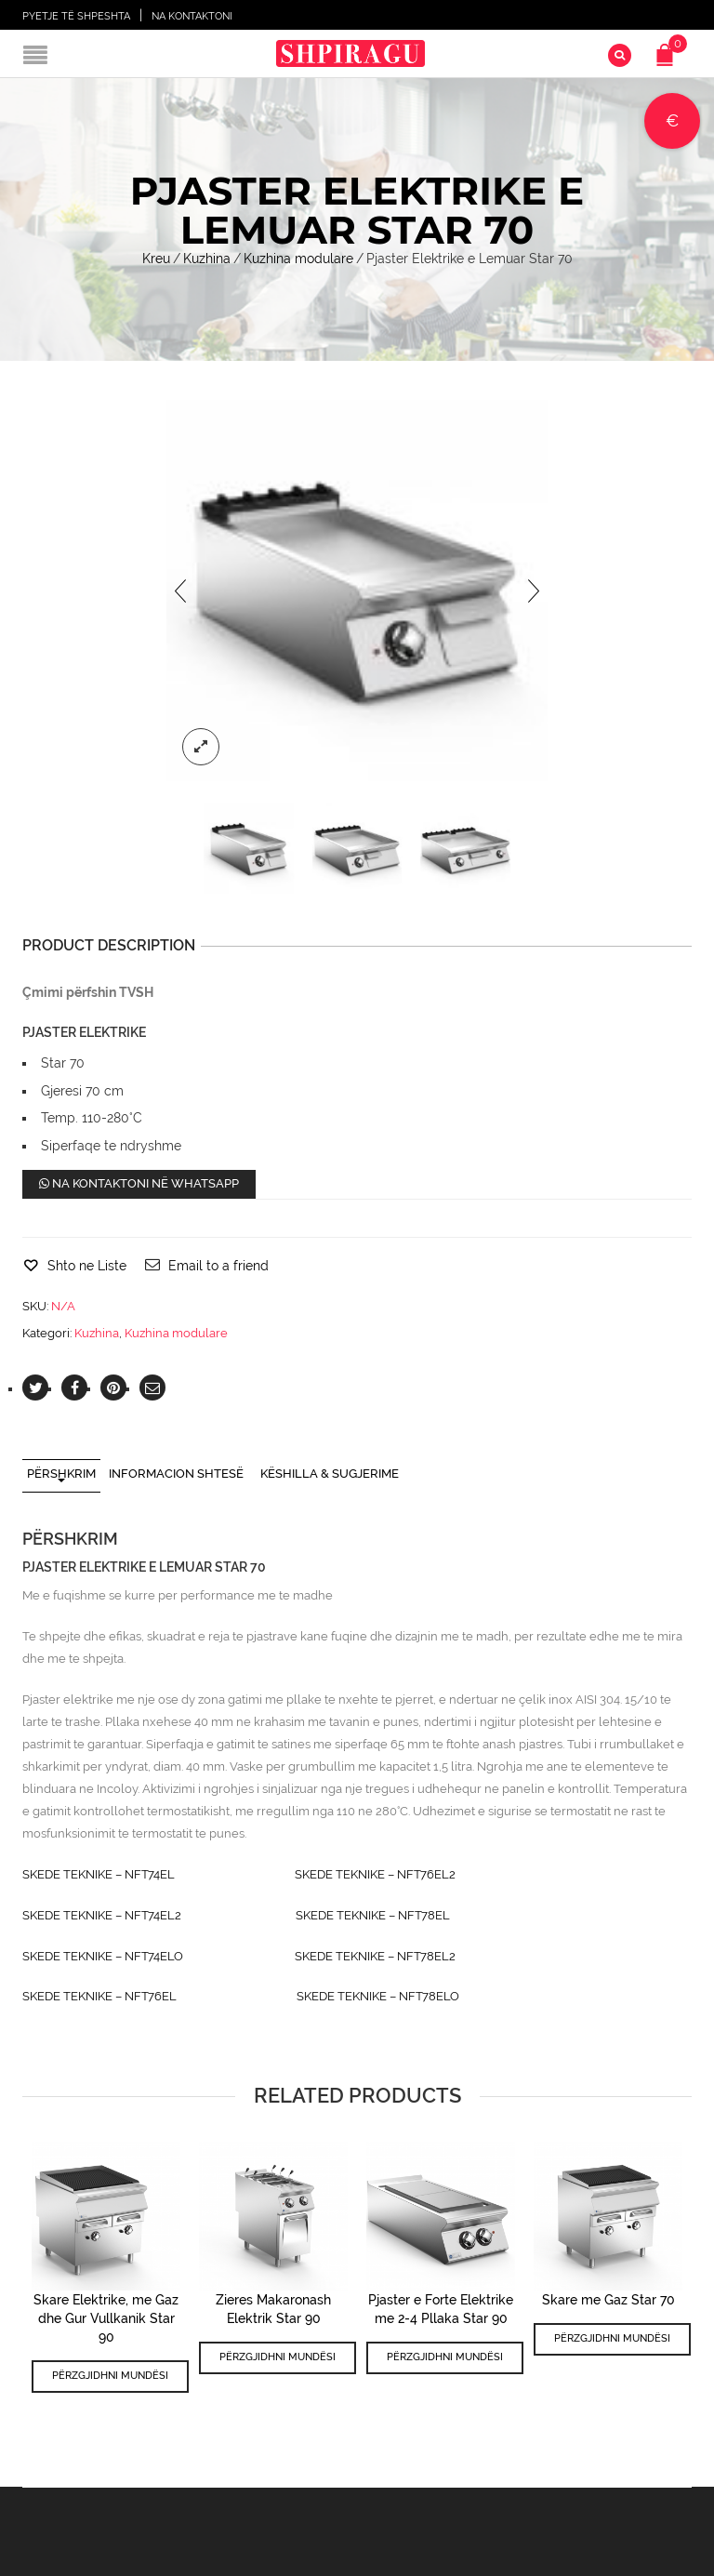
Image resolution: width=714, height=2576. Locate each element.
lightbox (200, 746)
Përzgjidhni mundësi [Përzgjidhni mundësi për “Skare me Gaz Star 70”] (612, 2338)
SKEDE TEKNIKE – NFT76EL (99, 1996)
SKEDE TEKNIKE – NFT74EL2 (101, 1915)
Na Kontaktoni (192, 16)
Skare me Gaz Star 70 (608, 2299)
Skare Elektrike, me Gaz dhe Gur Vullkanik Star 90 (105, 2318)
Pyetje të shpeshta (76, 16)
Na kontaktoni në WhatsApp (139, 1183)
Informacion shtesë (176, 1474)
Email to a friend (218, 1265)
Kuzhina (207, 258)
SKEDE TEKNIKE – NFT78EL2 (375, 1956)
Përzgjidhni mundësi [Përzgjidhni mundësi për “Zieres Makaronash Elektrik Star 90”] (277, 2357)
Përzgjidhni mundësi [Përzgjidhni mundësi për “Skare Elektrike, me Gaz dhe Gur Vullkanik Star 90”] (110, 2376)
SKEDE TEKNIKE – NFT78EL (373, 1915)
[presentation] (180, 590)
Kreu (156, 258)
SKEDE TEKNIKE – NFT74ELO (102, 1956)
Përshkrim (61, 1474)
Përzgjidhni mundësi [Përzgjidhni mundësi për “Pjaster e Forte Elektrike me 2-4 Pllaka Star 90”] (445, 2357)
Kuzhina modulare (298, 258)
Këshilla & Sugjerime (329, 1474)
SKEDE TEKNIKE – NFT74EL (98, 1874)
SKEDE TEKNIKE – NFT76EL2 (375, 1874)
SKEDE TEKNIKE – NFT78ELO (378, 1996)
